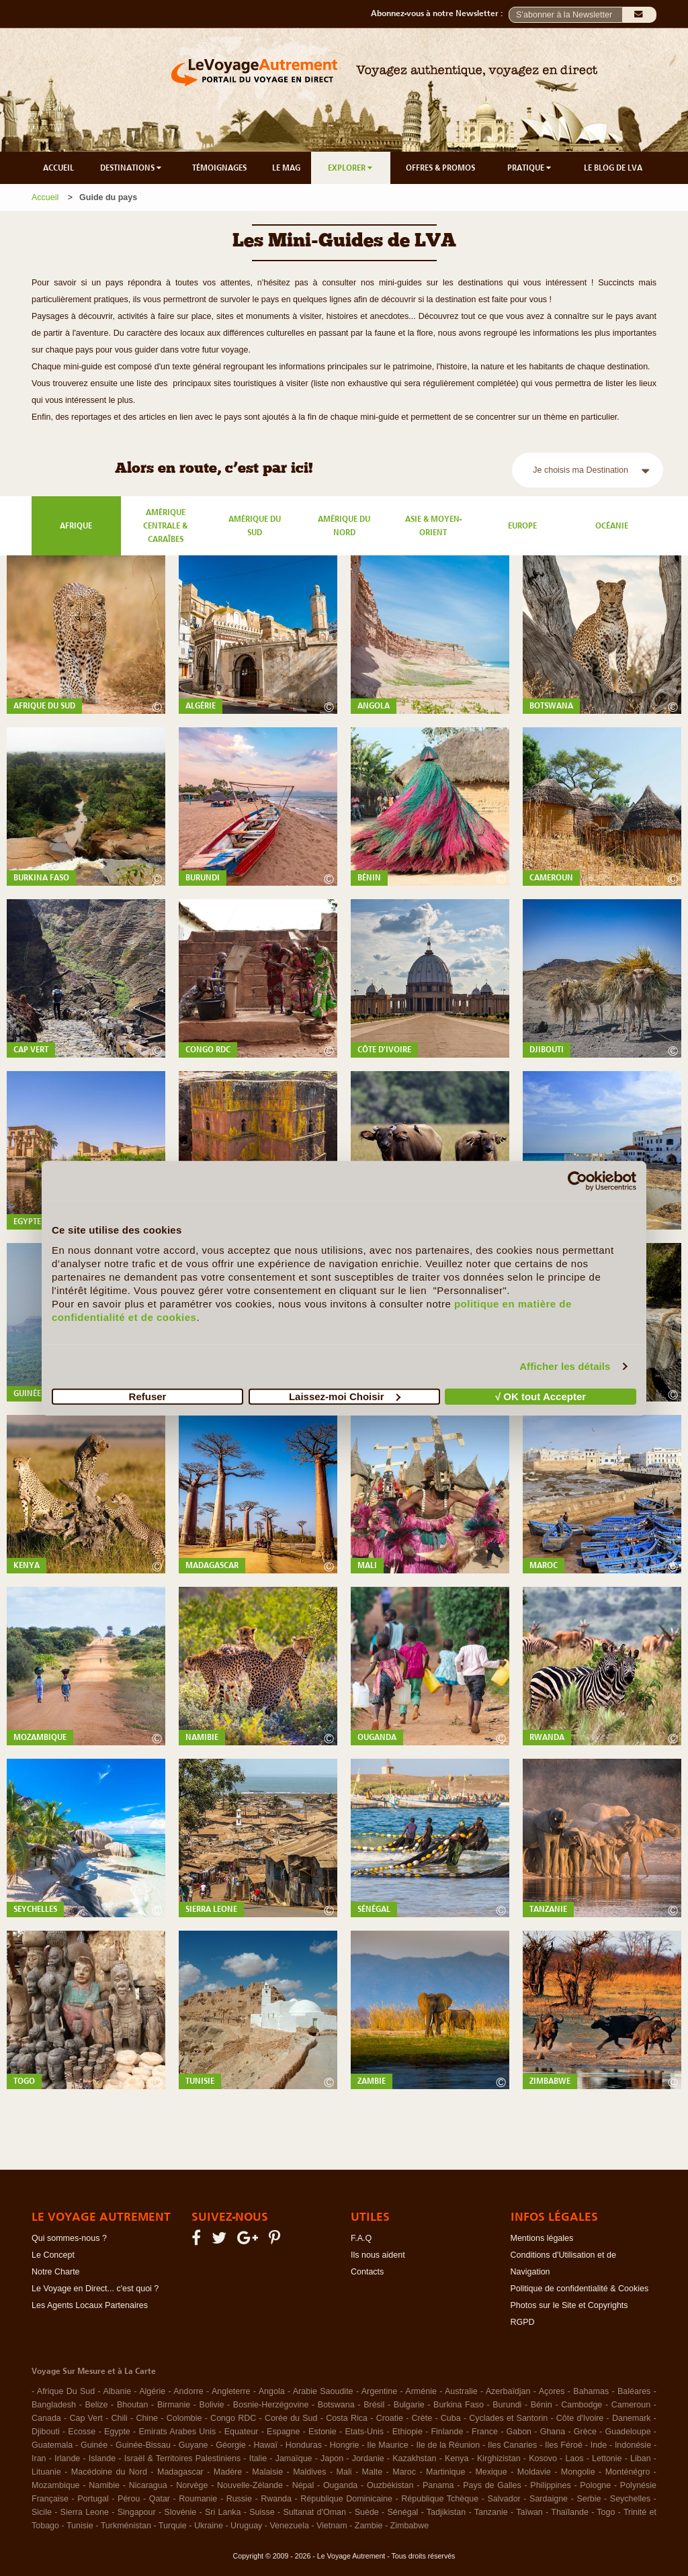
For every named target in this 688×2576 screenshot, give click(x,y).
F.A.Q (361, 2238)
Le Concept (53, 2255)
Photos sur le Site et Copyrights (569, 2305)
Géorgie (230, 2445)
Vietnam (331, 2525)
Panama (438, 2485)
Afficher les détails (564, 1366)
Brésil (373, 2404)
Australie (461, 2391)
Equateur (241, 2431)
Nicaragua (148, 2485)
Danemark (631, 2418)
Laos (574, 2458)
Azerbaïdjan (508, 2391)
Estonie (322, 2431)
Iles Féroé (564, 2445)
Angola (272, 2391)
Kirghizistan (499, 2458)
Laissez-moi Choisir (344, 1395)
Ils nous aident (378, 2255)
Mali (344, 2472)
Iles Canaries (512, 2445)
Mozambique (56, 2485)
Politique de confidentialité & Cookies (580, 2288)
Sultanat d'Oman (314, 2512)
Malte (372, 2472)
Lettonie (606, 2458)
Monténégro (627, 2472)
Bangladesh (54, 2404)
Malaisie (267, 2472)
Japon (331, 2458)
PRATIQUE (530, 168)
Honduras (304, 2445)
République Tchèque (439, 2498)
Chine (147, 2418)
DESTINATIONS (131, 168)
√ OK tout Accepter (540, 1395)
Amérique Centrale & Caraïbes (165, 526)
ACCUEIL (58, 168)
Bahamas (591, 2391)
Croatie (389, 2418)
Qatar (159, 2498)
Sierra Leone (84, 2512)
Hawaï (265, 2445)
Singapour (137, 2512)
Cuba (451, 2418)
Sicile (42, 2512)
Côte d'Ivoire (580, 2418)
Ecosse (81, 2431)
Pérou (129, 2498)
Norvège (192, 2485)
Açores (552, 2391)
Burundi (506, 2404)
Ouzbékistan (390, 2485)
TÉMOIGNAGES (219, 168)
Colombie (184, 2418)
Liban (640, 2458)
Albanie (117, 2391)
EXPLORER (351, 168)
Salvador (503, 2498)
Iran (39, 2458)
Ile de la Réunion (448, 2445)
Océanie (611, 526)
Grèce (585, 2431)
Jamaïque (293, 2458)
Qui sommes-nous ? (69, 2238)
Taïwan (529, 2512)
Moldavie (534, 2472)
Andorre (188, 2391)
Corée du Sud (291, 2418)
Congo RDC (233, 2418)
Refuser (148, 1395)
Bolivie (212, 2404)
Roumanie (198, 2498)
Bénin (541, 2404)
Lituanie (46, 2472)
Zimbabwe (409, 2525)
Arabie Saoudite (323, 2391)
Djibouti (46, 2431)
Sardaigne (548, 2498)
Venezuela (288, 2525)
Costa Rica (347, 2418)
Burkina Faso (458, 2404)
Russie (239, 2498)
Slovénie (180, 2512)
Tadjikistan (446, 2512)
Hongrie (344, 2445)
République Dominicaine (346, 2498)
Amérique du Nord (344, 525)
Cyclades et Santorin (508, 2418)
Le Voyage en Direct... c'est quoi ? (95, 2288)
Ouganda (340, 2485)
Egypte (117, 2431)
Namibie (104, 2485)
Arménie (421, 2391)
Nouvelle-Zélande (250, 2485)
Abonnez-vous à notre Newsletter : (440, 13)
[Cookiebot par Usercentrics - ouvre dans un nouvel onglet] (577, 1181)
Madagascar (180, 2472)
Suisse (262, 2512)
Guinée (94, 2445)
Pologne (595, 2485)
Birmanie (173, 2404)
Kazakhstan (414, 2458)
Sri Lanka (223, 2512)
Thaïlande (570, 2512)
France (485, 2431)
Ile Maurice (387, 2445)
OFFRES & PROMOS (440, 168)
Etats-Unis (364, 2431)
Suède (367, 2512)
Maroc (404, 2472)
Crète (422, 2418)
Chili (119, 2418)
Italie (258, 2458)
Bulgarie (409, 2404)
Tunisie (80, 2525)
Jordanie (368, 2458)
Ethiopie (407, 2431)
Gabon (519, 2431)
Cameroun (630, 2404)
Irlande (67, 2458)
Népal (303, 2485)
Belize (96, 2404)
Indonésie (633, 2445)
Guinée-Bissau (143, 2445)
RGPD (523, 2322)
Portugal (93, 2498)
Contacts (367, 2271)
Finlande (447, 2431)
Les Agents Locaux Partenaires (90, 2305)
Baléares (633, 2391)
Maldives (309, 2472)
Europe (522, 526)
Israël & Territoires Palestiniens (182, 2458)
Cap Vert (85, 2418)
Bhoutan (132, 2404)
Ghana (553, 2431)
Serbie (588, 2498)
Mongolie (578, 2472)
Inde (599, 2445)
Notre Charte (56, 2271)
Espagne (283, 2431)
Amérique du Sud (254, 525)
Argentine (379, 2391)
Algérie (152, 2391)
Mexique (491, 2472)
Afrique (76, 526)
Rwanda (276, 2498)
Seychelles (630, 2498)
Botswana (336, 2404)
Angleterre (231, 2391)
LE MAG (286, 168)
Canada (46, 2418)
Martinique (445, 2472)
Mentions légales (542, 2238)
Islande (102, 2458)
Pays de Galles (492, 2485)
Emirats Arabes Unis (177, 2431)
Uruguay (246, 2525)
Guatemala (52, 2445)
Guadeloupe (627, 2431)
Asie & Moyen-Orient (433, 525)
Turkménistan (126, 2525)
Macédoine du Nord (109, 2472)
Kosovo (543, 2458)
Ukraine (208, 2525)
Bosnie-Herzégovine (271, 2404)
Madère (228, 2472)
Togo (606, 2512)
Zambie (369, 2525)
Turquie (173, 2525)
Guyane (193, 2445)
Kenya (456, 2458)
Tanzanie (491, 2512)
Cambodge (581, 2404)
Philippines (550, 2485)
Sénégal (403, 2512)
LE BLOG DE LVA (613, 168)
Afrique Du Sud (66, 2391)
